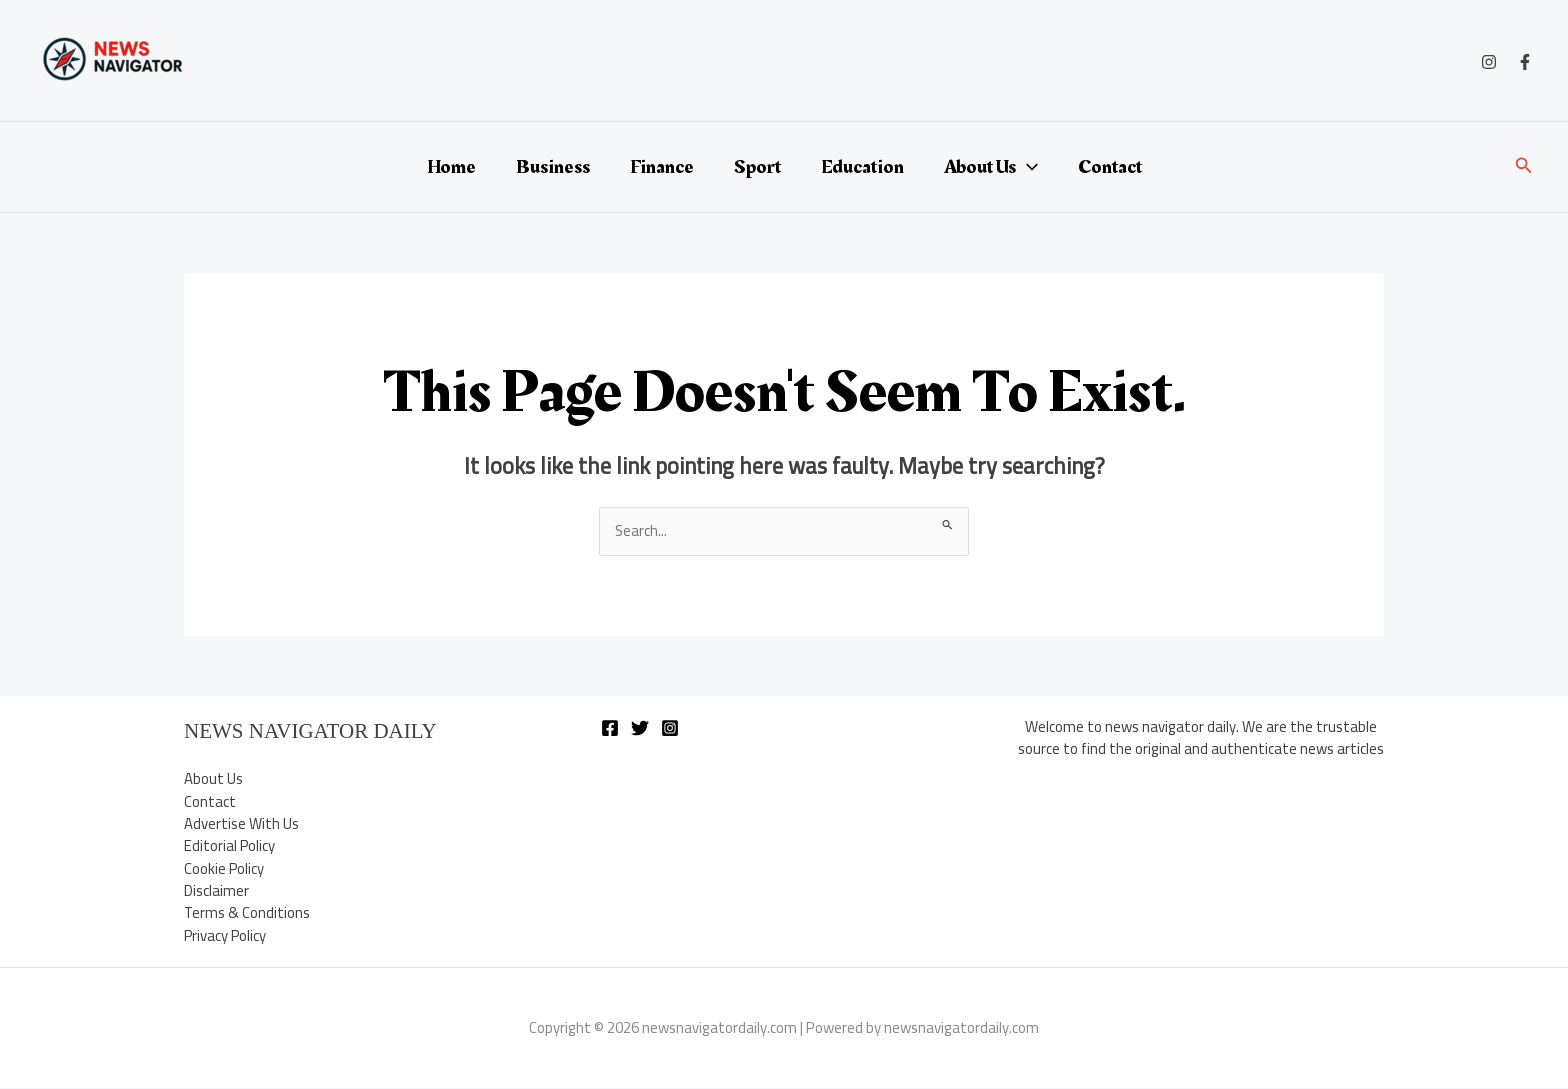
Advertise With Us (241, 823)
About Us (991, 167)
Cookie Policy (224, 868)
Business (553, 167)
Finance (662, 167)
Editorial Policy (230, 846)
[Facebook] (1525, 62)
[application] (1027, 167)
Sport (757, 167)
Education (862, 167)
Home (451, 167)
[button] (1524, 167)
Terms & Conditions (247, 913)
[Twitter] (640, 728)
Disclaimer (216, 891)
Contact (1110, 167)
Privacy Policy (226, 936)
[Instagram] (1489, 62)
